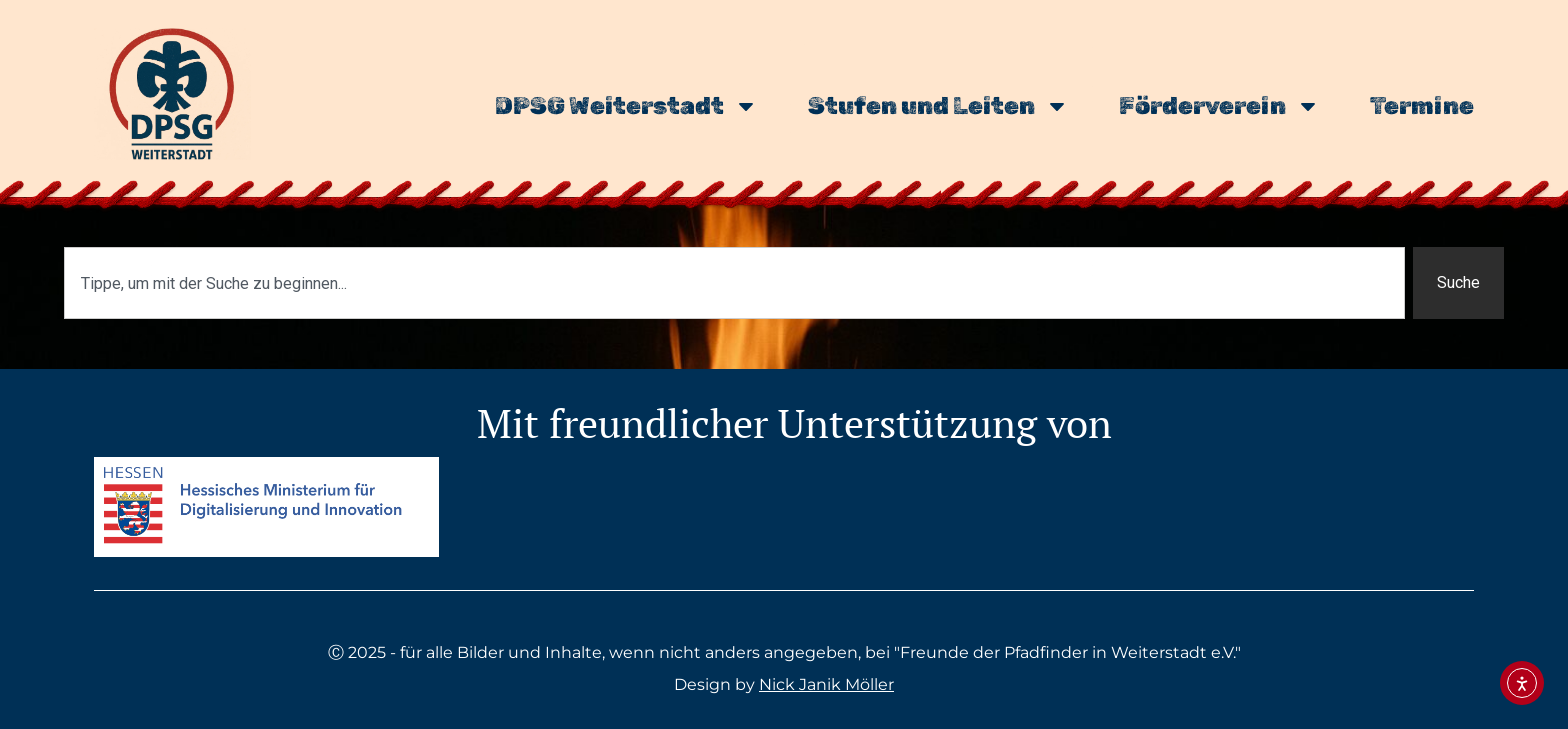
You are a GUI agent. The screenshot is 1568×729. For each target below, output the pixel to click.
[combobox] (734, 283)
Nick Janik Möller (826, 684)
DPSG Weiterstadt (626, 106)
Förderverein (1219, 106)
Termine (1422, 106)
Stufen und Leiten (938, 106)
